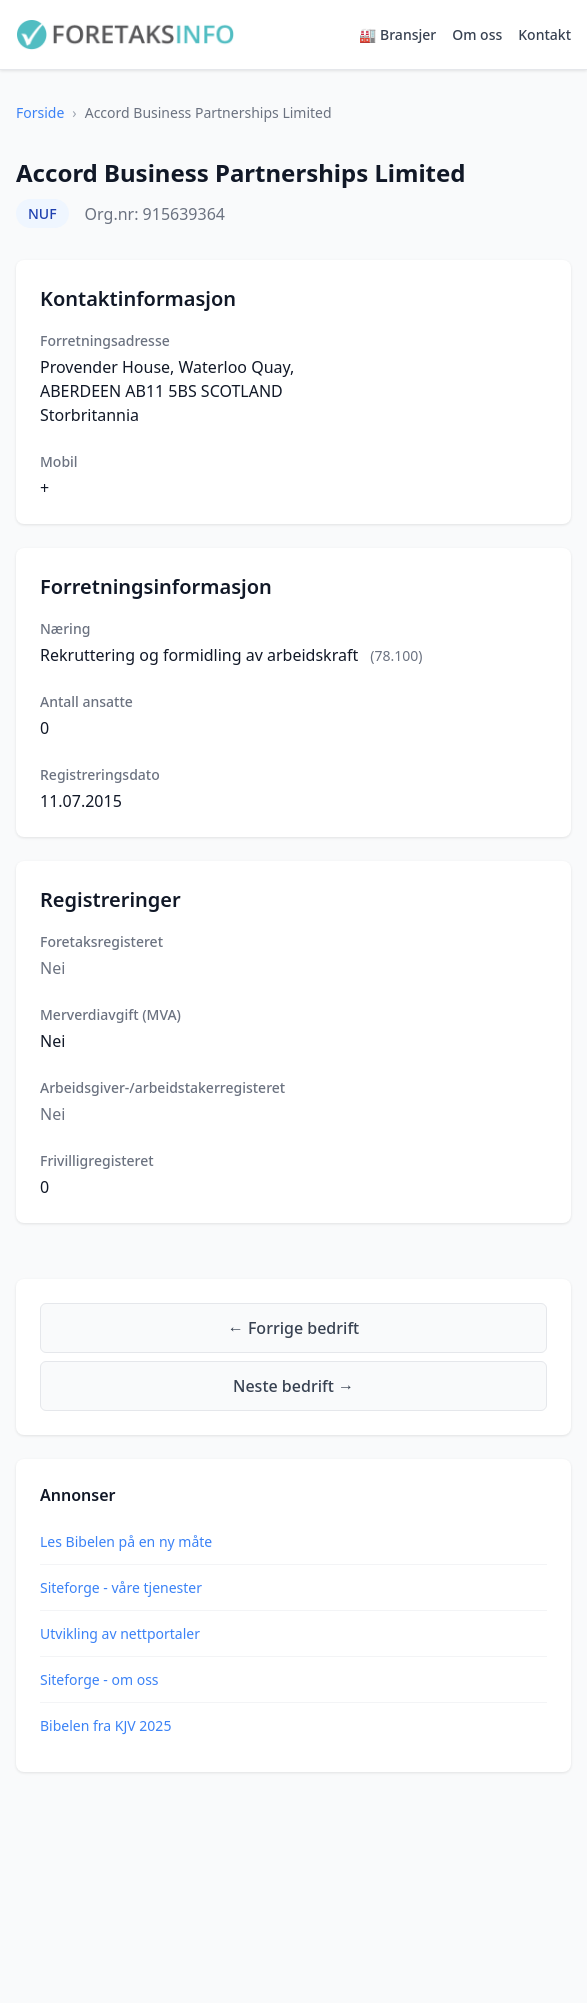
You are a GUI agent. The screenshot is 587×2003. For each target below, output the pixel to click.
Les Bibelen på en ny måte (126, 1541)
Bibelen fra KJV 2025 (105, 1725)
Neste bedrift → (293, 1386)
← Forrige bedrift (293, 1328)
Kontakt (544, 34)
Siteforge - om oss (99, 1679)
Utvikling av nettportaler (120, 1633)
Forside (40, 112)
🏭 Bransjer (397, 34)
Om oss (477, 34)
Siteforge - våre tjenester (121, 1587)
